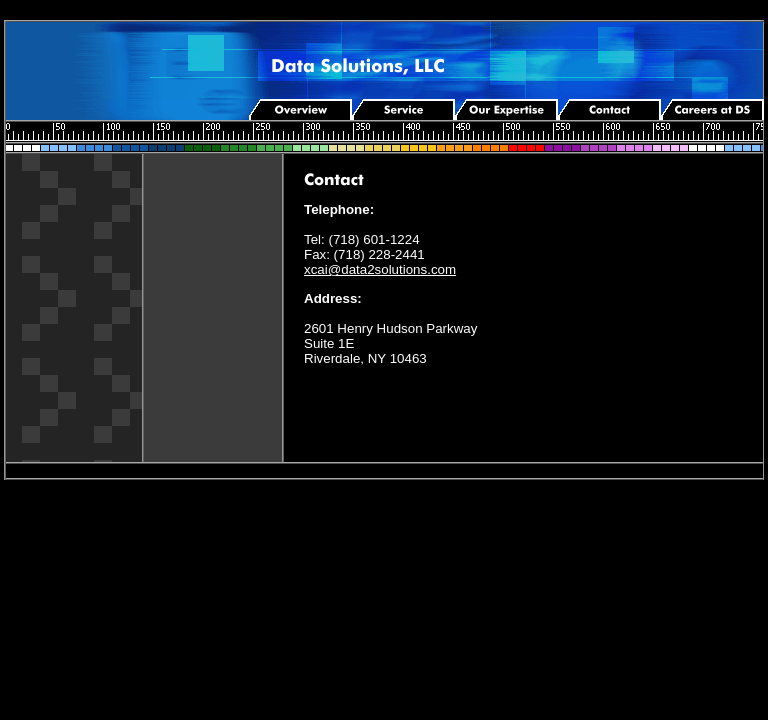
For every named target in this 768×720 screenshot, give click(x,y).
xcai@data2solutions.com (380, 269)
